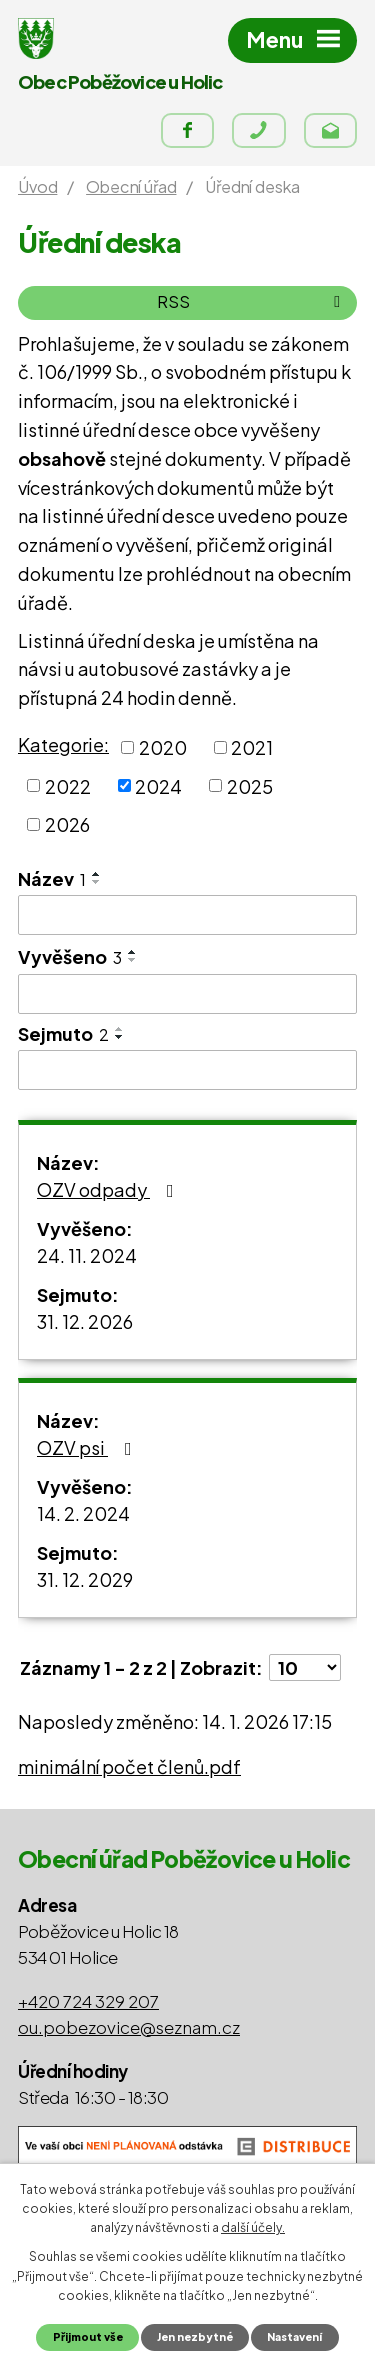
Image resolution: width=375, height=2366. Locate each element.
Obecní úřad (131, 186)
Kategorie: (63, 744)
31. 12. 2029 (85, 1579)
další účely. (253, 2227)
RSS (252, 301)
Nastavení (294, 2336)
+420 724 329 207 (88, 2001)
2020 (163, 747)
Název (52, 878)
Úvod (37, 186)
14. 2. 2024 (83, 1513)
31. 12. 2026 (85, 1321)
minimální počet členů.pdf (129, 1766)
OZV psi (88, 1447)
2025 (250, 785)
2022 (68, 785)
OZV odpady (109, 1189)
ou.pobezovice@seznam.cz (129, 2027)
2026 (67, 824)
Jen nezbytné (195, 2336)
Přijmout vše (88, 2336)
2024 (158, 785)
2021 (252, 747)
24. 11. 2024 (87, 1255)
